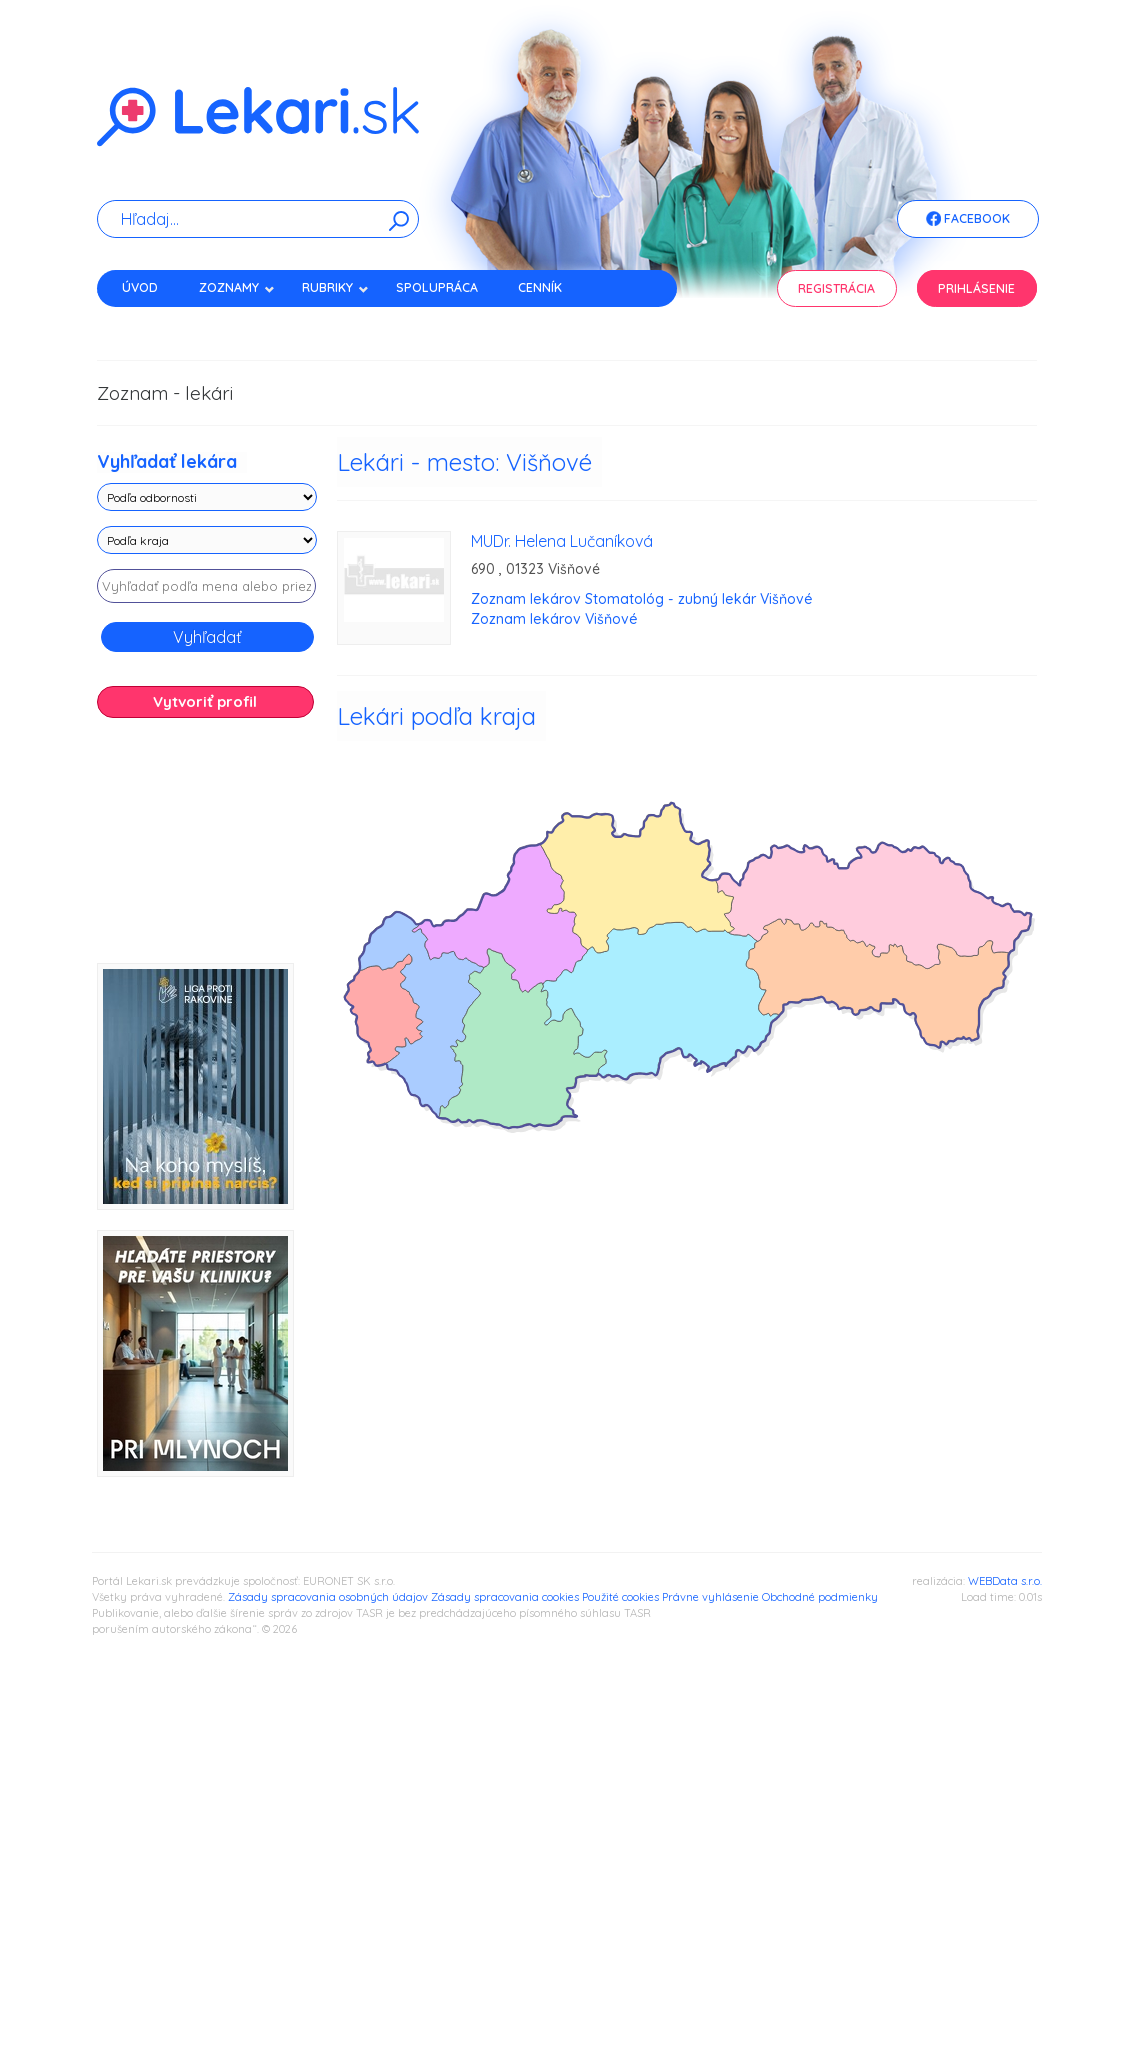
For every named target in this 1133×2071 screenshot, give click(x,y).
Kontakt (150, 322)
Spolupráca (437, 287)
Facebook (968, 220)
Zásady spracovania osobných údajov (328, 1597)
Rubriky (335, 287)
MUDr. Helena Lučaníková (562, 541)
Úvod (140, 287)
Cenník (540, 287)
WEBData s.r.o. (1005, 1581)
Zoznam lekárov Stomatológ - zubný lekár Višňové (642, 599)
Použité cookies (620, 1597)
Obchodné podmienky (820, 1597)
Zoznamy (237, 287)
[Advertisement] (207, 848)
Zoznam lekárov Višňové (554, 619)
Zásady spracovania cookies (505, 1597)
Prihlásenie (976, 288)
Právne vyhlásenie (710, 1597)
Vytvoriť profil (205, 701)
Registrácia (836, 288)
